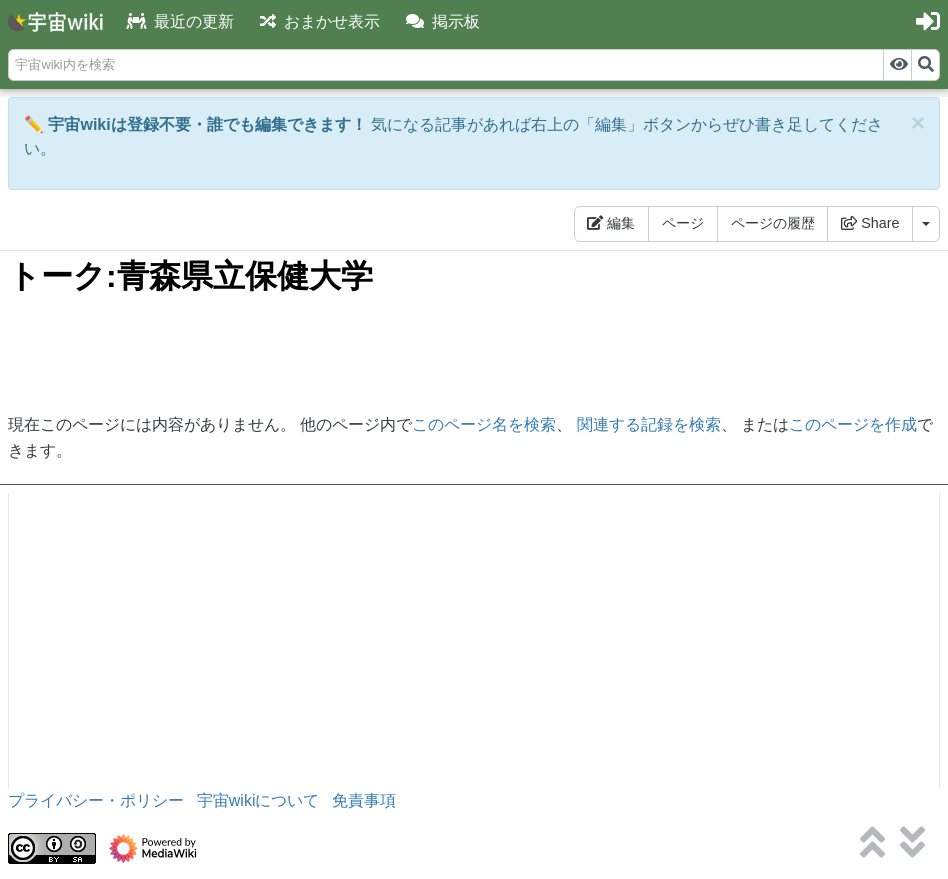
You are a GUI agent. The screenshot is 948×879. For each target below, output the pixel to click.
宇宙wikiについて (258, 800)
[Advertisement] (474, 355)
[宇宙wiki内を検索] (446, 65)
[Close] (918, 123)
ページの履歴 (773, 223)
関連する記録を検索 (649, 424)
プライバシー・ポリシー (96, 800)
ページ (683, 223)
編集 (611, 223)
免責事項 (364, 800)
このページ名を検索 (484, 424)
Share (870, 223)
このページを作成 (853, 424)
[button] (443, 22)
